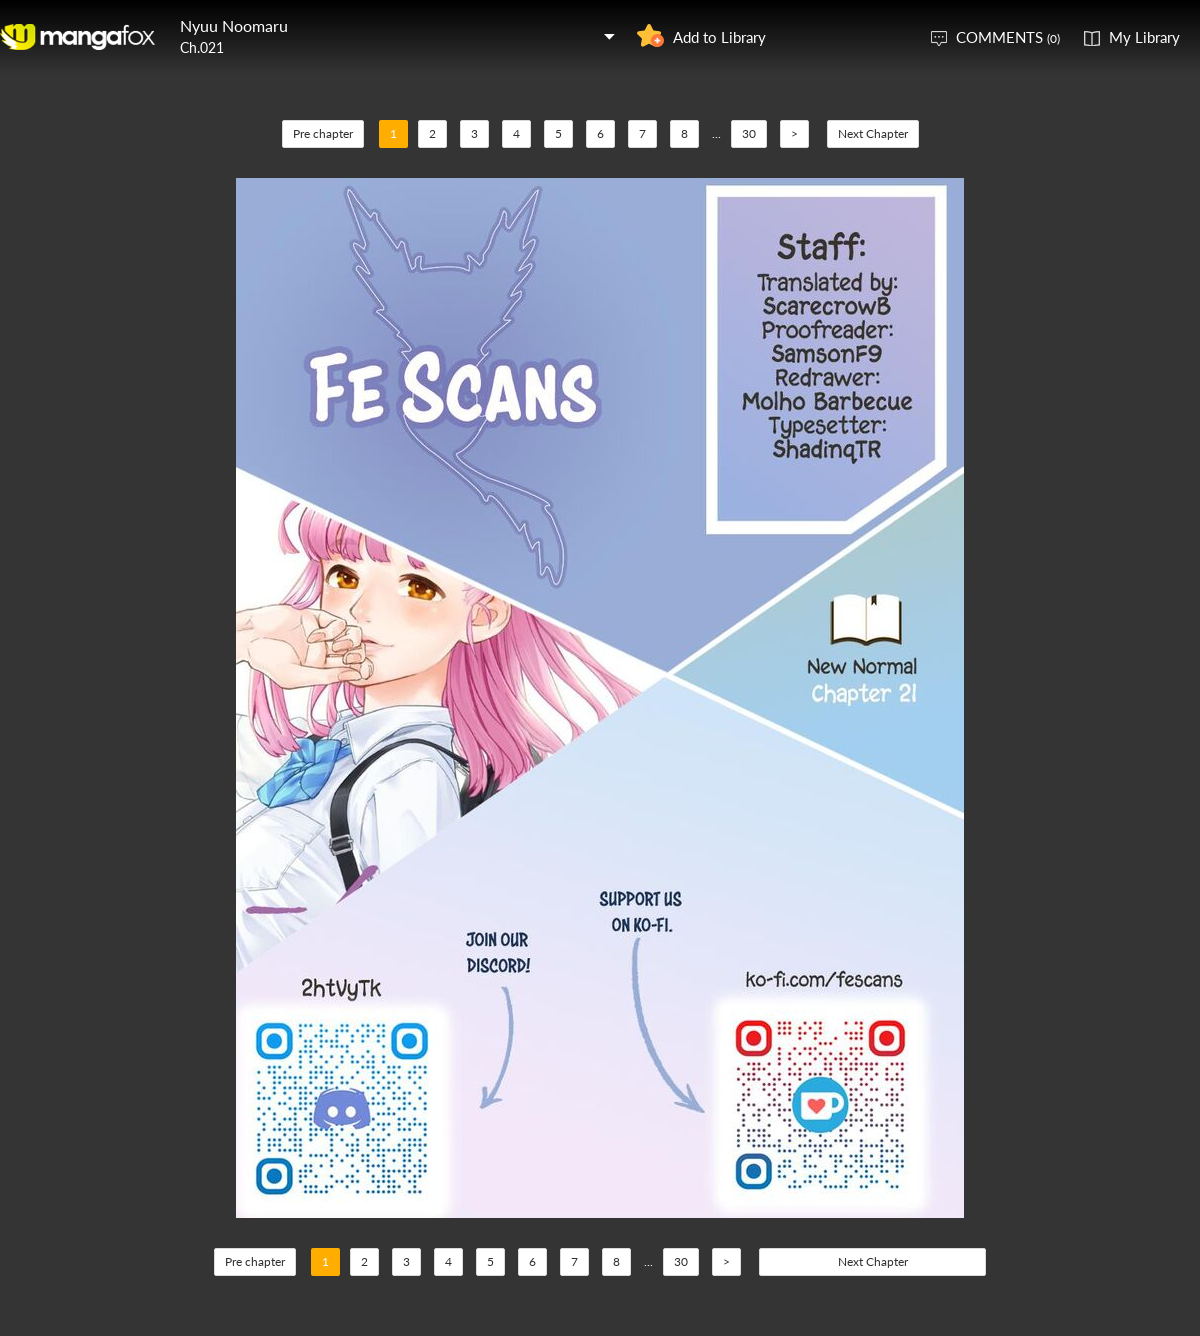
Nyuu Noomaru (234, 25)
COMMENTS (1008, 37)
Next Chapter (873, 133)
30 (749, 133)
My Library (1144, 37)
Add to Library (719, 37)
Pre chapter (323, 133)
